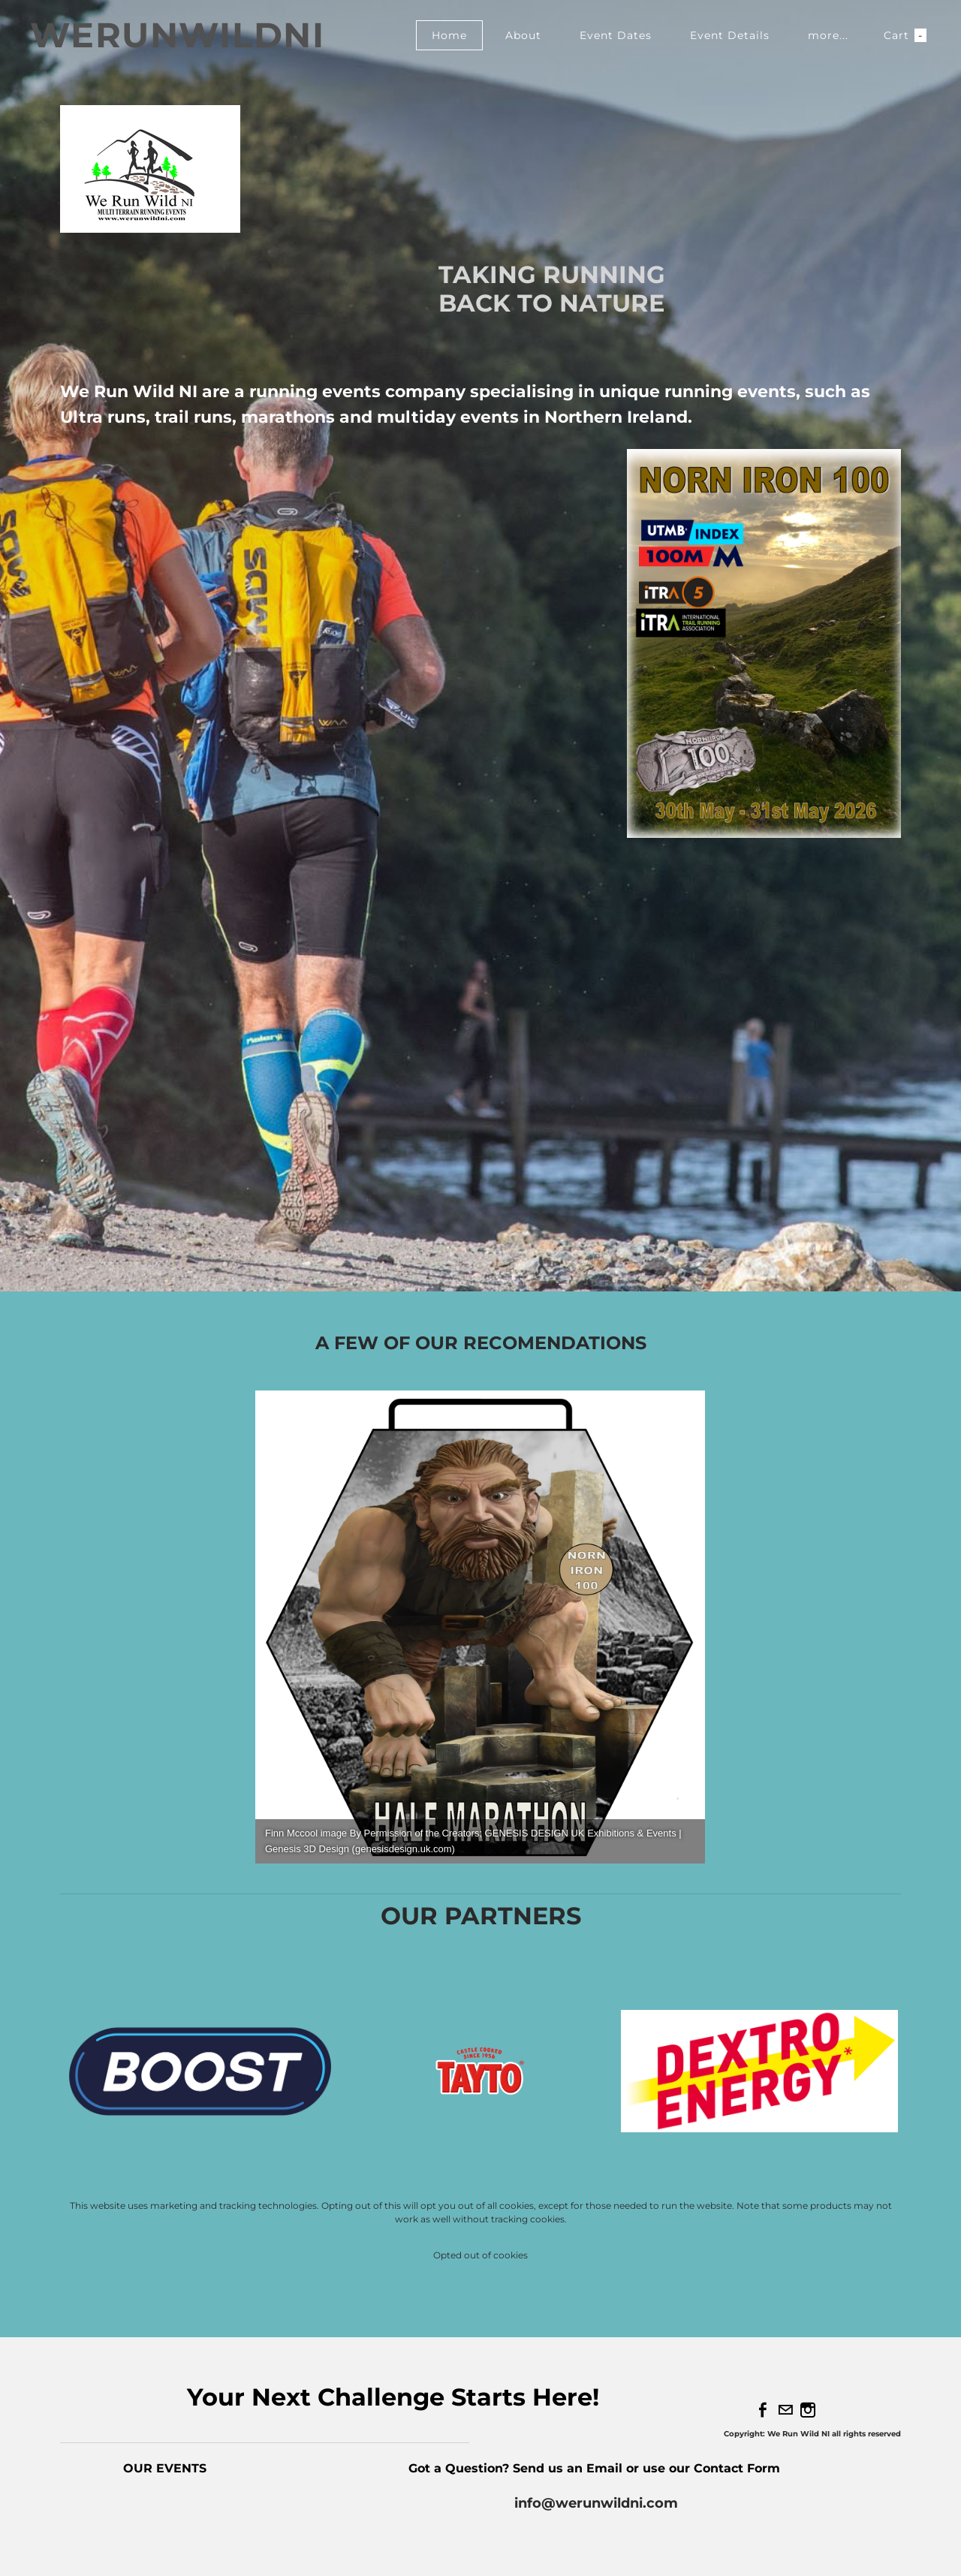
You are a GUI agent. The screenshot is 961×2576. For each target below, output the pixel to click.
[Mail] (785, 2410)
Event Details (730, 35)
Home (449, 35)
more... (828, 35)
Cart (905, 35)
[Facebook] (762, 2410)
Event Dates (616, 35)
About (523, 35)
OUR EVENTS (164, 2468)
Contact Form (739, 2468)
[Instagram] (807, 2410)
